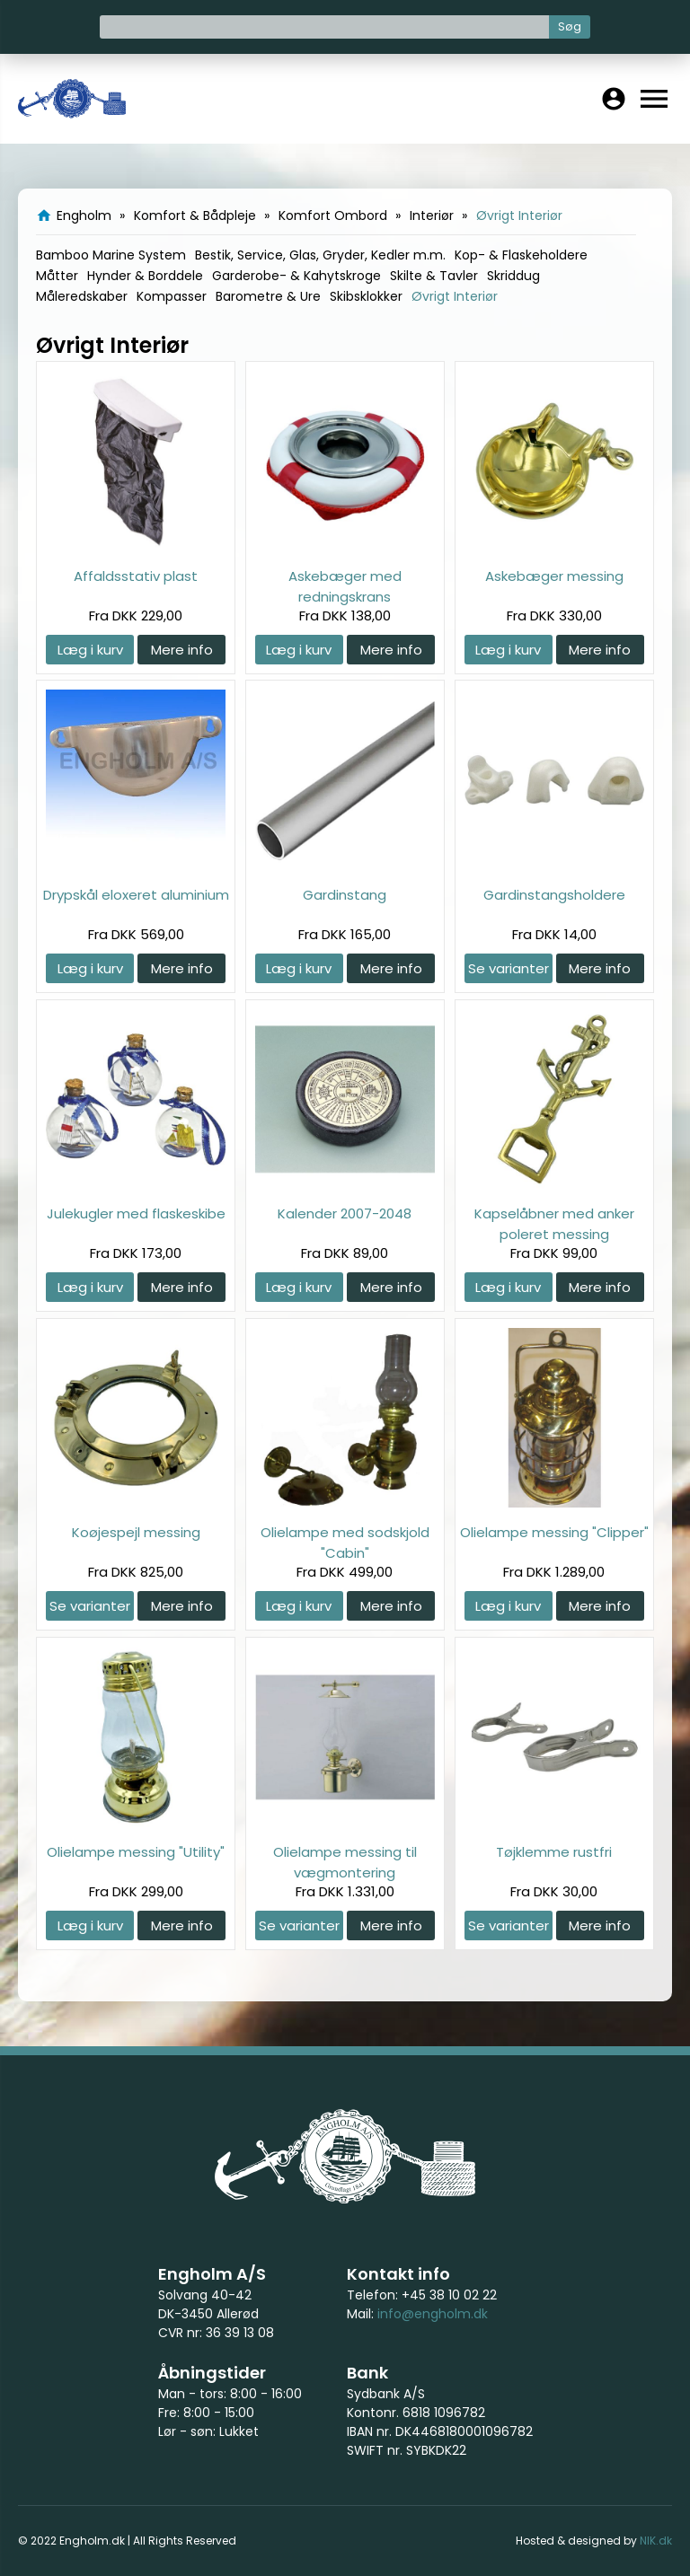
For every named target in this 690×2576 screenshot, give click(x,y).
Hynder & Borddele (145, 276)
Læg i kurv (90, 649)
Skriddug (513, 276)
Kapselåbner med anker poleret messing (554, 1223)
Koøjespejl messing (136, 1532)
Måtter (57, 276)
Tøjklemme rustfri (554, 1851)
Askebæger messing (554, 576)
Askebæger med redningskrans (345, 586)
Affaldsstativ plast (136, 576)
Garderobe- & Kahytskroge (296, 276)
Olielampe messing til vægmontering (345, 1861)
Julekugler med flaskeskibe (136, 1213)
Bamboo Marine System (111, 255)
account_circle (613, 98)
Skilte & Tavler (434, 276)
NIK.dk (656, 2540)
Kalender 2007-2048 (344, 1213)
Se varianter (508, 968)
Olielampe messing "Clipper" (554, 1532)
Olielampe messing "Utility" (136, 1851)
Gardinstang (344, 894)
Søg (569, 26)
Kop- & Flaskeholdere (521, 255)
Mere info (182, 649)
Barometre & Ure (268, 296)
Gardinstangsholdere (554, 894)
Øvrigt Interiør (454, 296)
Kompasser (172, 296)
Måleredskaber (82, 296)
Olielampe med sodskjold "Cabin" (345, 1542)
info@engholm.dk (432, 2314)
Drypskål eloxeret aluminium (136, 894)
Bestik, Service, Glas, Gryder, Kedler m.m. (320, 255)
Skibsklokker (366, 296)
